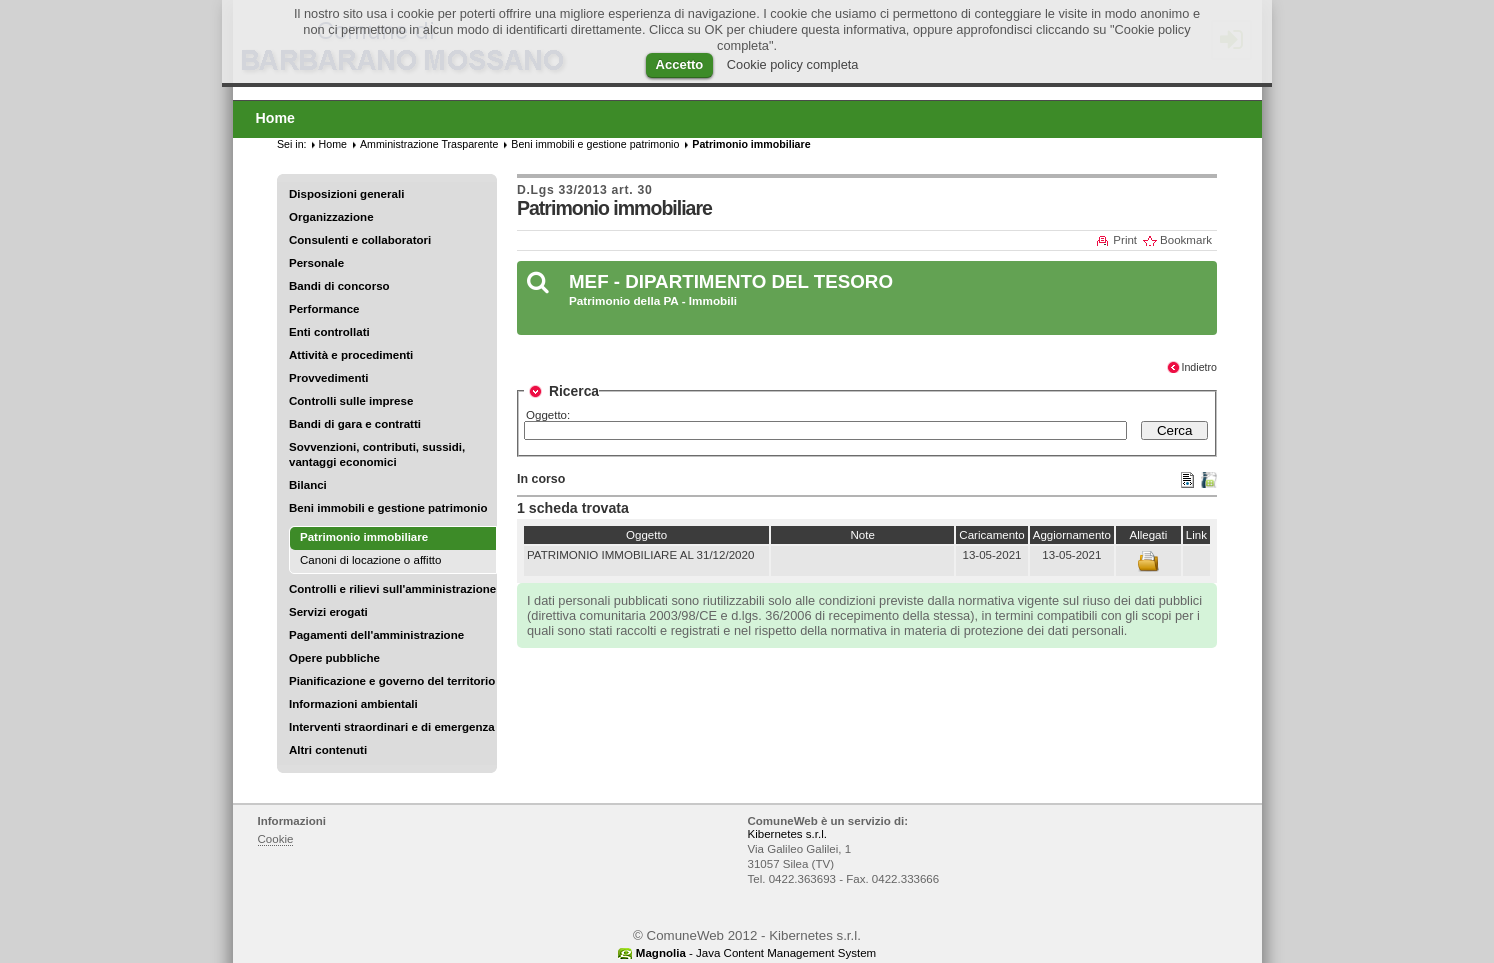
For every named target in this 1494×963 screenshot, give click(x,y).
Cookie (276, 839)
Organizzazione (331, 217)
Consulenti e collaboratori (360, 240)
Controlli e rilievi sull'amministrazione (392, 589)
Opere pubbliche (334, 658)
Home (333, 144)
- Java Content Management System (756, 953)
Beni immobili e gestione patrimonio (388, 508)
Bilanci (308, 485)
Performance (324, 309)
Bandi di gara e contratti (355, 424)
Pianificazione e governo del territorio (392, 681)
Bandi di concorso (339, 286)
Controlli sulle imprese (351, 401)
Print (1125, 240)
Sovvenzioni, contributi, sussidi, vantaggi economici (377, 454)
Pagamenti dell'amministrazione (376, 635)
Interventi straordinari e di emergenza (392, 727)
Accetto (680, 64)
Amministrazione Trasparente (429, 144)
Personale (316, 263)
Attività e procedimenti (351, 355)
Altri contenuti (328, 750)
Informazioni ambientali (353, 704)
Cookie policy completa (793, 64)
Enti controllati (329, 332)
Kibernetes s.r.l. (787, 834)
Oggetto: (548, 415)
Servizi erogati (328, 612)
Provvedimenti (328, 378)
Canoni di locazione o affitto (370, 560)
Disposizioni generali (346, 194)
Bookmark (1186, 240)
